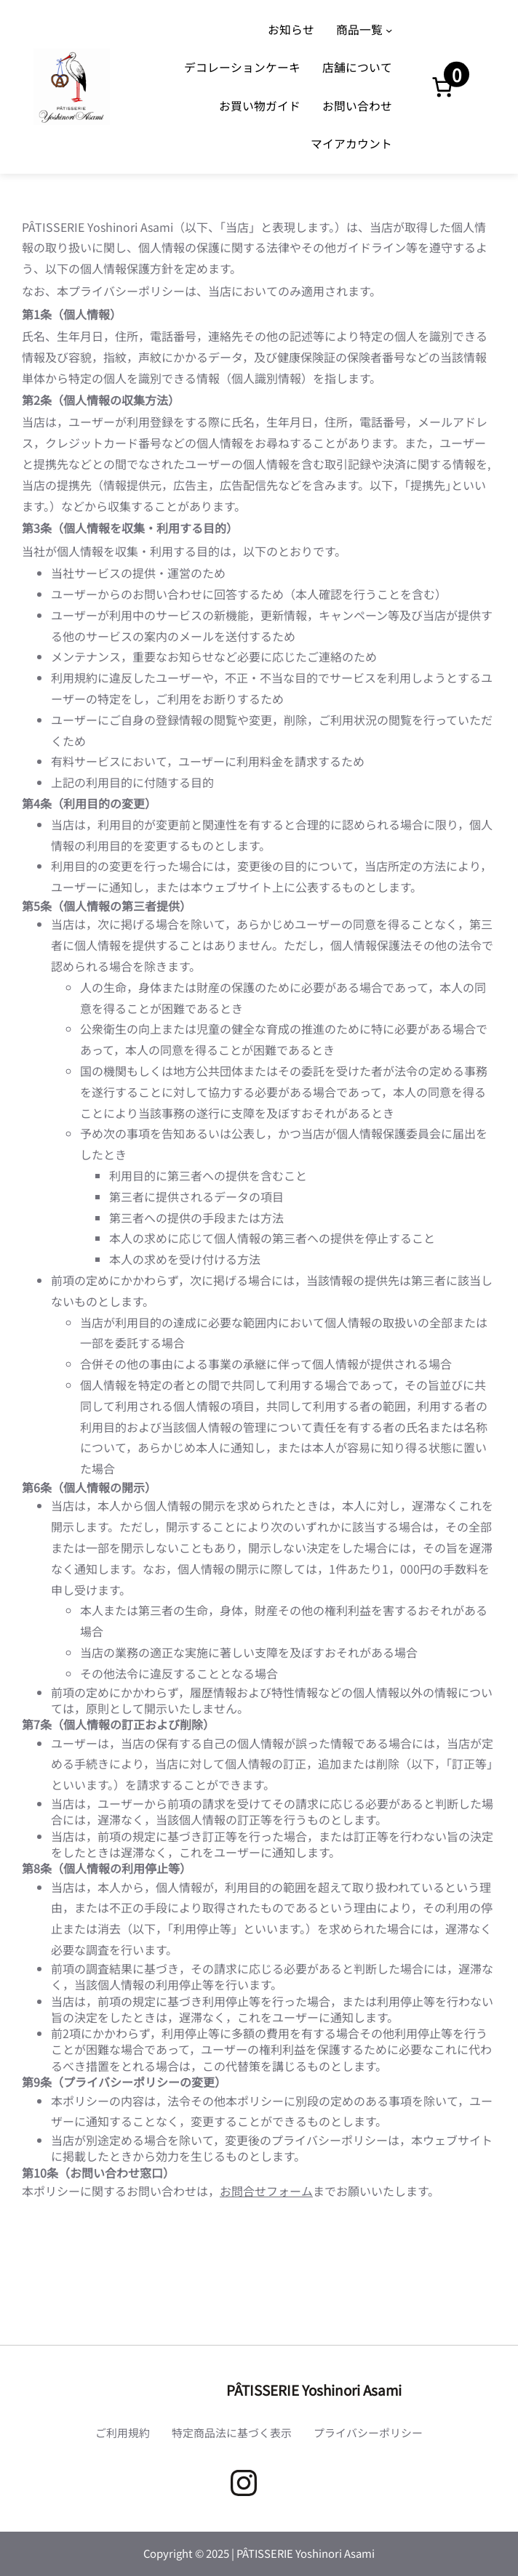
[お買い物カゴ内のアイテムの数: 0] (442, 87)
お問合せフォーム (266, 2190)
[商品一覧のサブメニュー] (389, 29)
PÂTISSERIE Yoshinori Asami (314, 2389)
